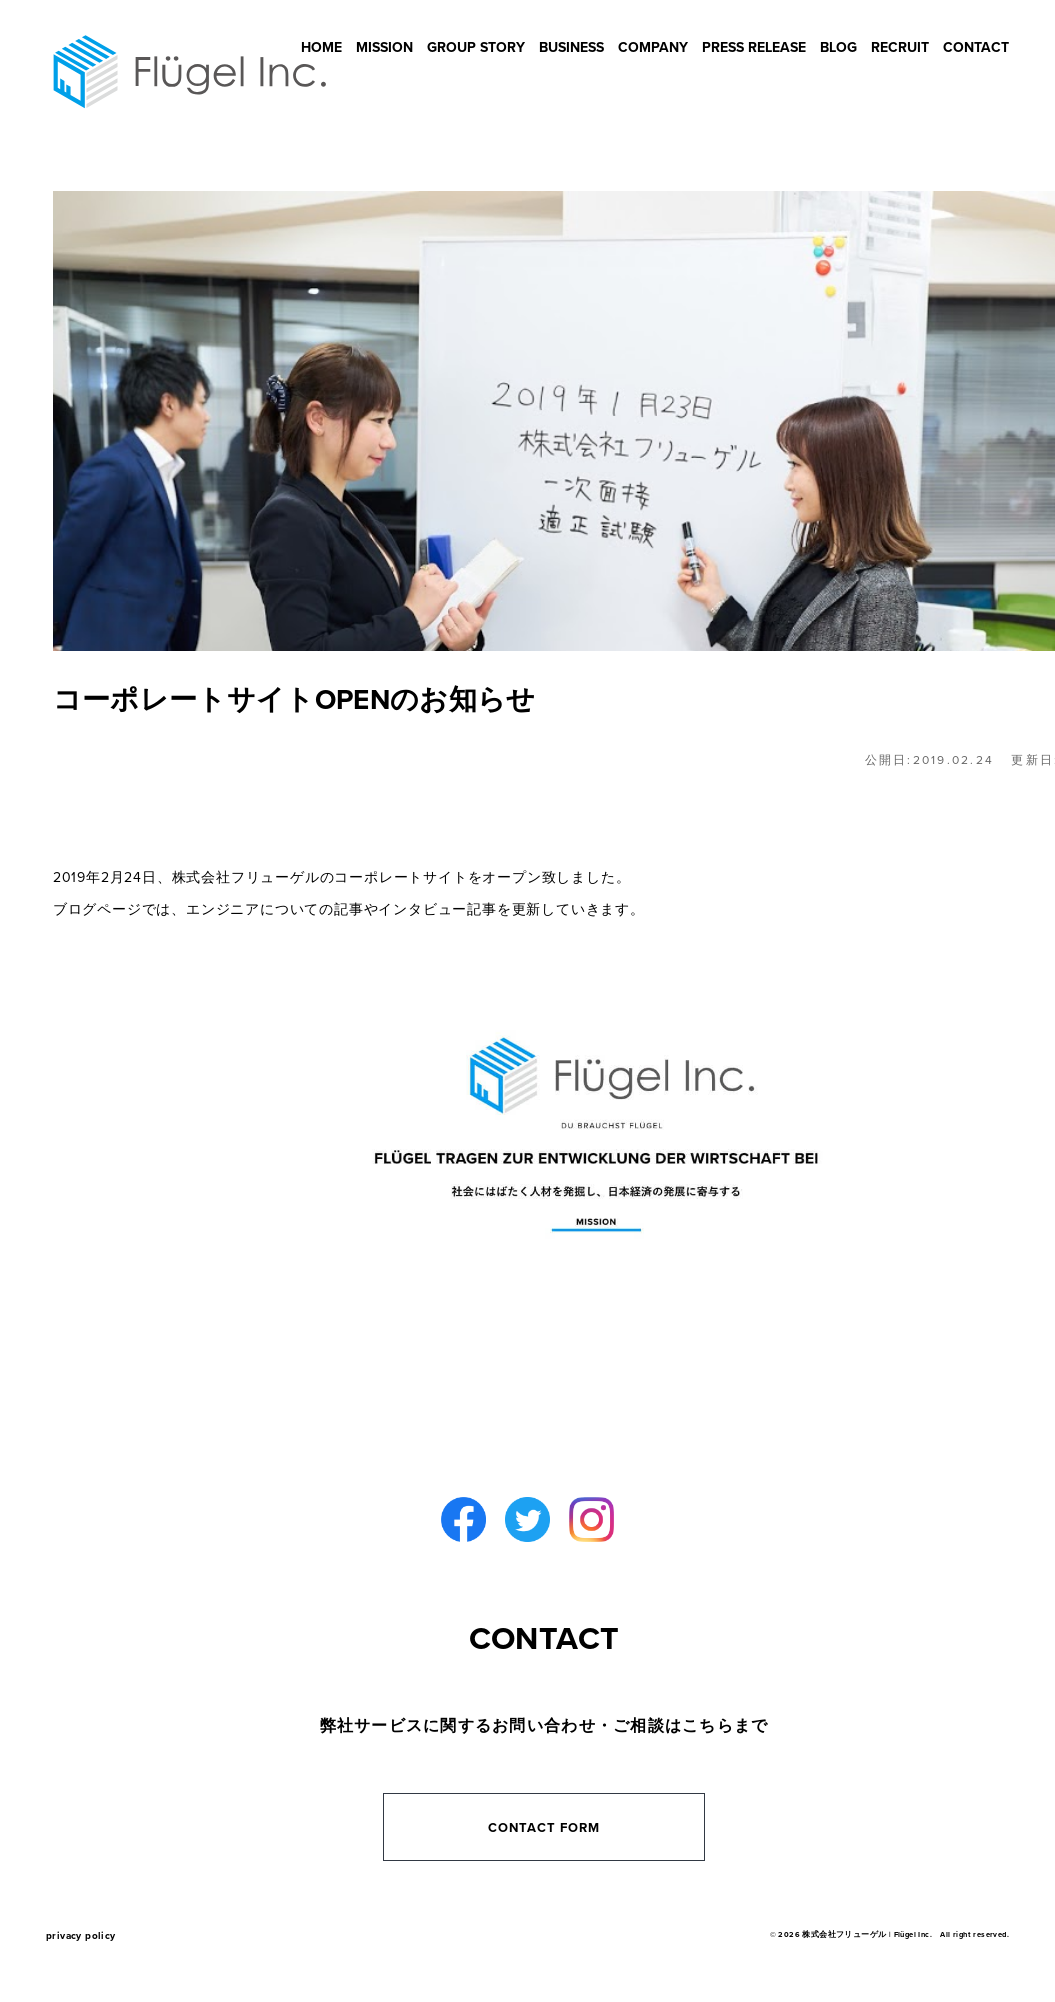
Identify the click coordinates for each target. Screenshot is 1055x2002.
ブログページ (97, 909)
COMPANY (653, 47)
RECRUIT (900, 47)
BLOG (838, 47)
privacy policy (81, 1937)
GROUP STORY (476, 47)
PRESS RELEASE (754, 47)
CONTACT (976, 47)
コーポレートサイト (400, 877)
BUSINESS (571, 47)
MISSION (384, 47)
